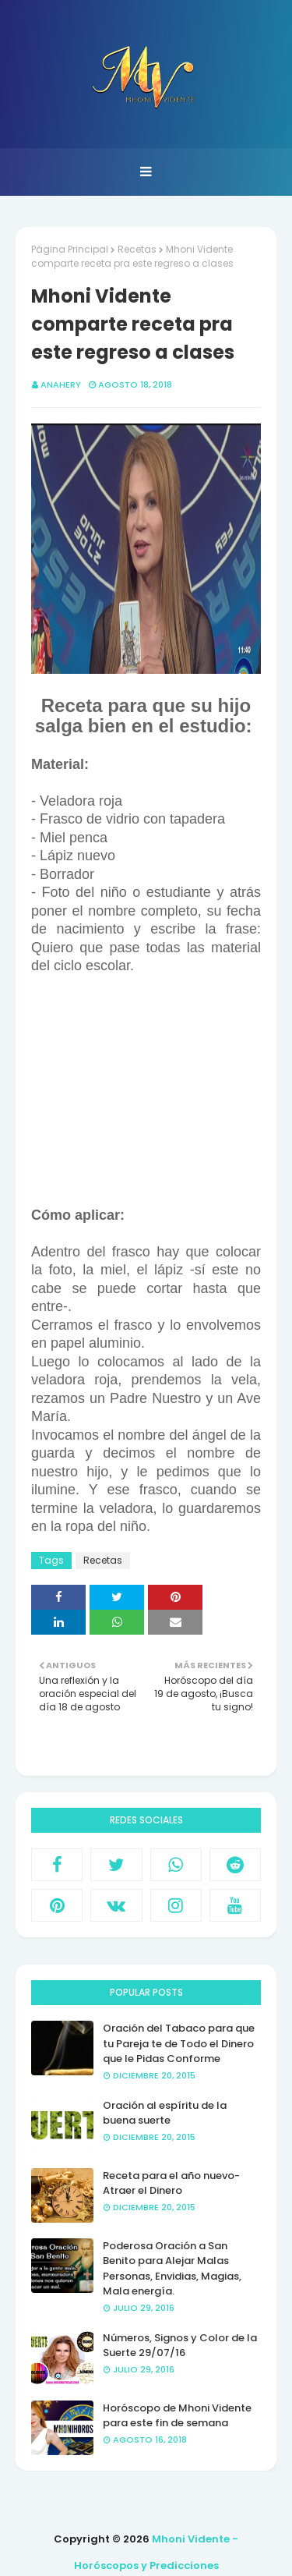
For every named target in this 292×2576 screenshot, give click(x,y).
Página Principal (69, 249)
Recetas (137, 249)
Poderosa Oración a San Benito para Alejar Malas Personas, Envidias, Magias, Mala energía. (172, 2268)
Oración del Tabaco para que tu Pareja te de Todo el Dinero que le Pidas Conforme (179, 2043)
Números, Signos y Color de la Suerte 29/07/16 (180, 2345)
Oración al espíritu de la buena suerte (165, 2113)
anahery (60, 384)
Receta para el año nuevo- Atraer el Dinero (171, 2183)
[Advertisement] (146, 1091)
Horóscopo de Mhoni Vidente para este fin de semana (177, 2416)
